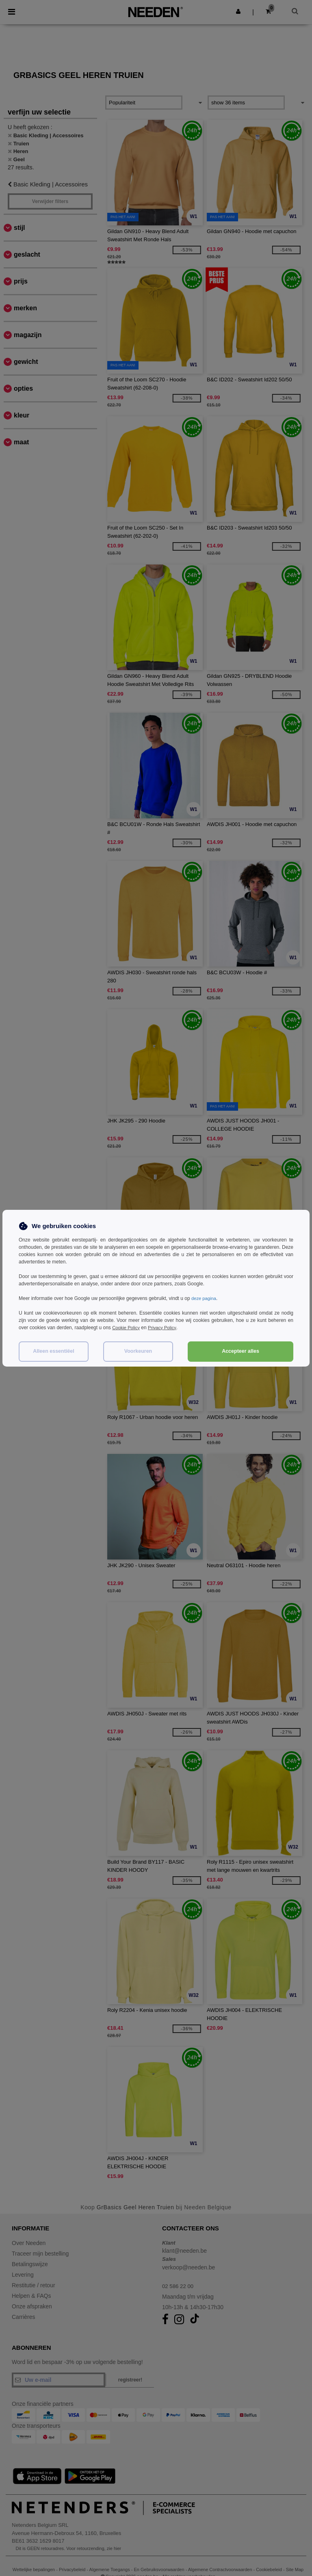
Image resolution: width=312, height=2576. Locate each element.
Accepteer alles (240, 1351)
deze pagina (204, 1298)
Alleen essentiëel (53, 1351)
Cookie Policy (127, 1327)
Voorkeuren (138, 1351)
